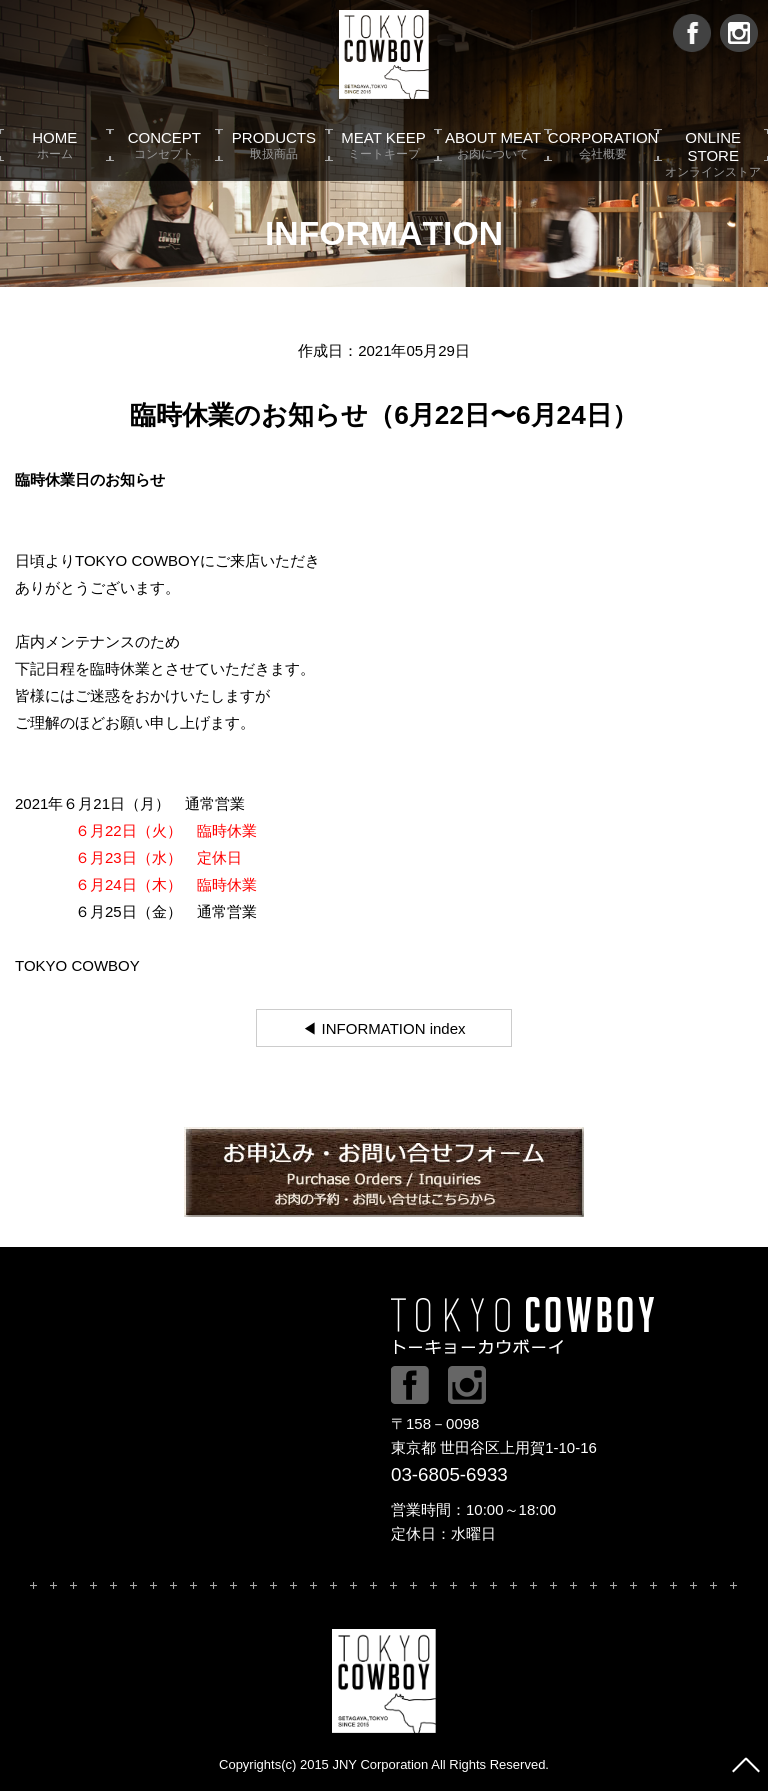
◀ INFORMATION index (383, 1028)
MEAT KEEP (384, 145)
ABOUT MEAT (493, 145)
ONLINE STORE (713, 145)
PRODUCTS (274, 145)
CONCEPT (165, 145)
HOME (55, 145)
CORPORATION (603, 145)
